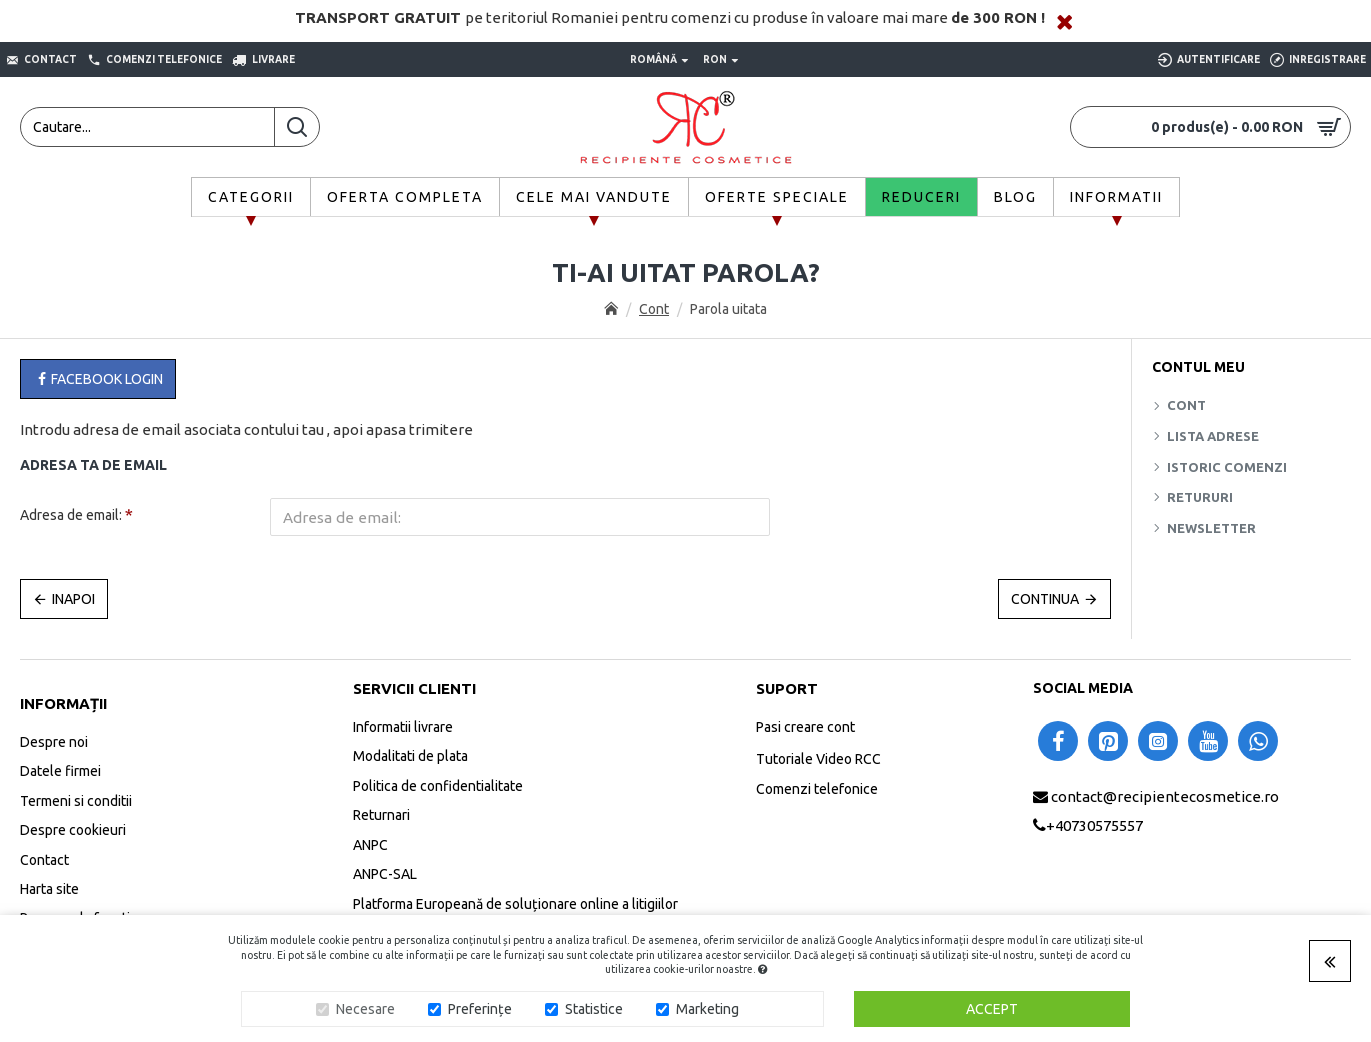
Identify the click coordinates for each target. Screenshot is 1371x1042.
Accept (992, 1009)
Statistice (594, 1009)
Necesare (365, 1009)
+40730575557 (1094, 825)
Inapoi (73, 599)
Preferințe (480, 1009)
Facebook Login (98, 379)
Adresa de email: (71, 515)
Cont (654, 309)
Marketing (707, 1009)
